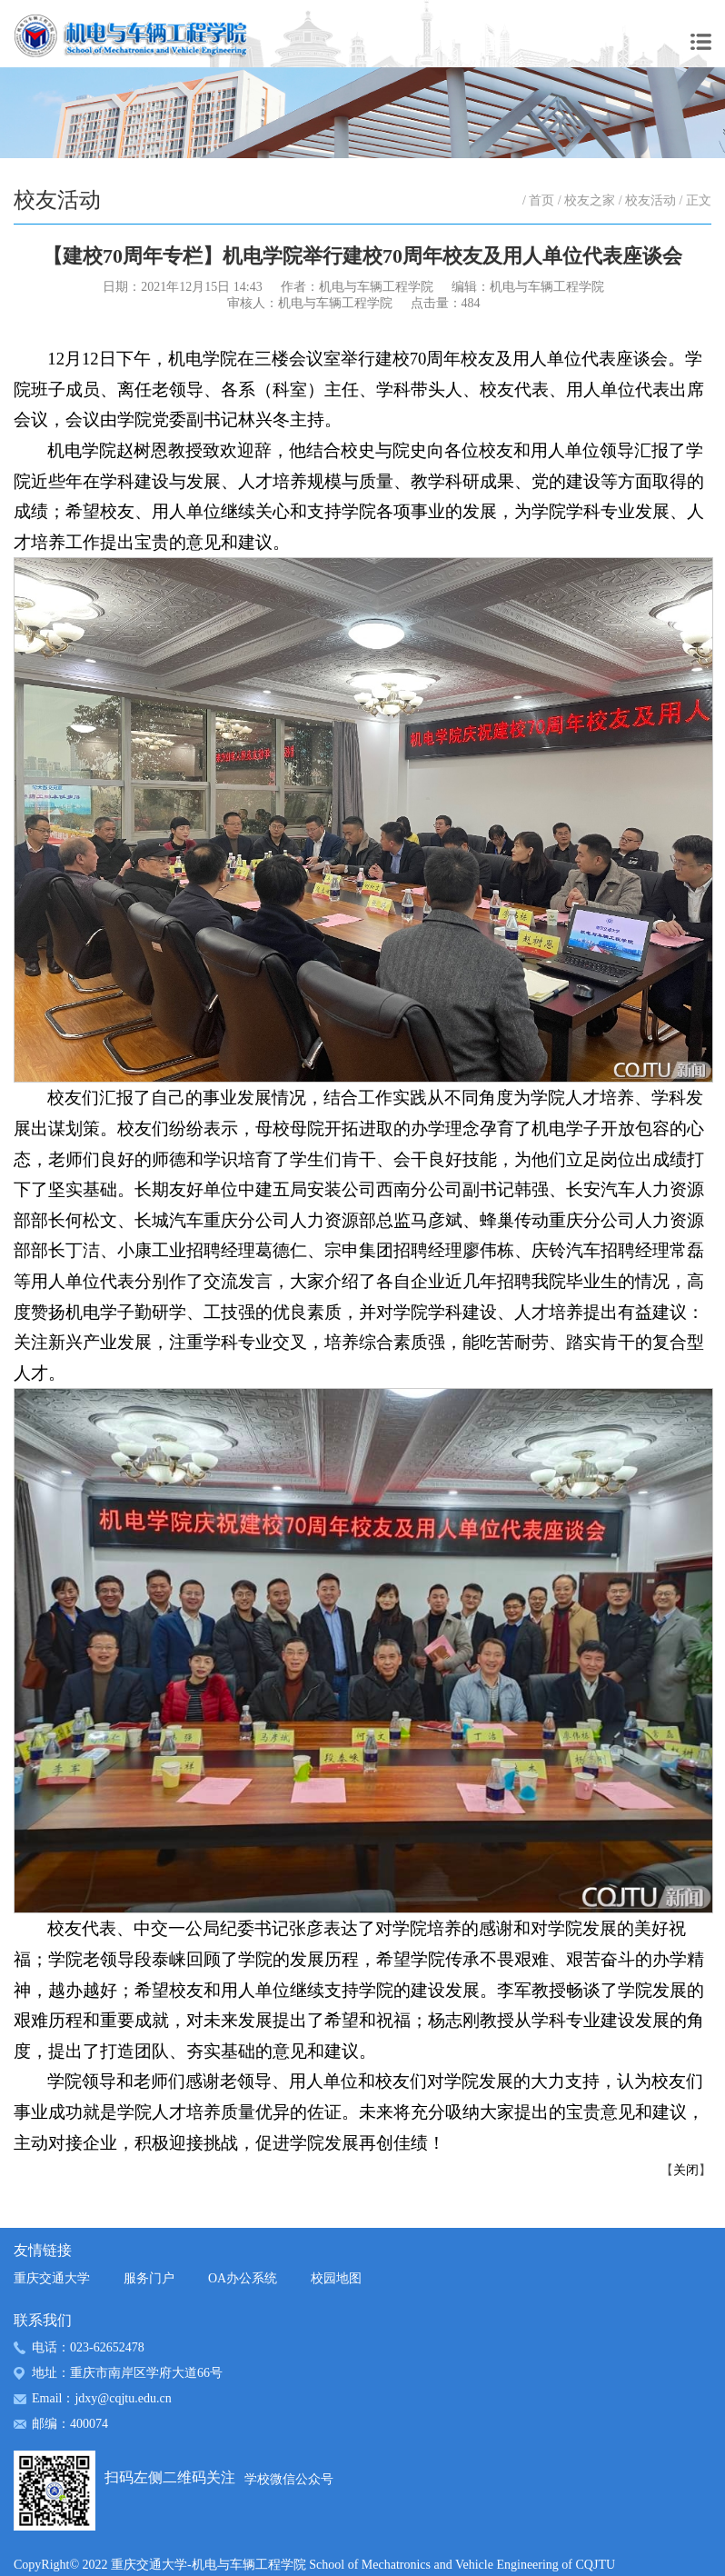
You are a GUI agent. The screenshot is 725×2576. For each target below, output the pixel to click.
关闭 (686, 2170)
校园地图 (336, 2278)
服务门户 (149, 2278)
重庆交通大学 (52, 2278)
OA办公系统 (242, 2278)
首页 (541, 200)
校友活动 (650, 200)
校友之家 (589, 200)
